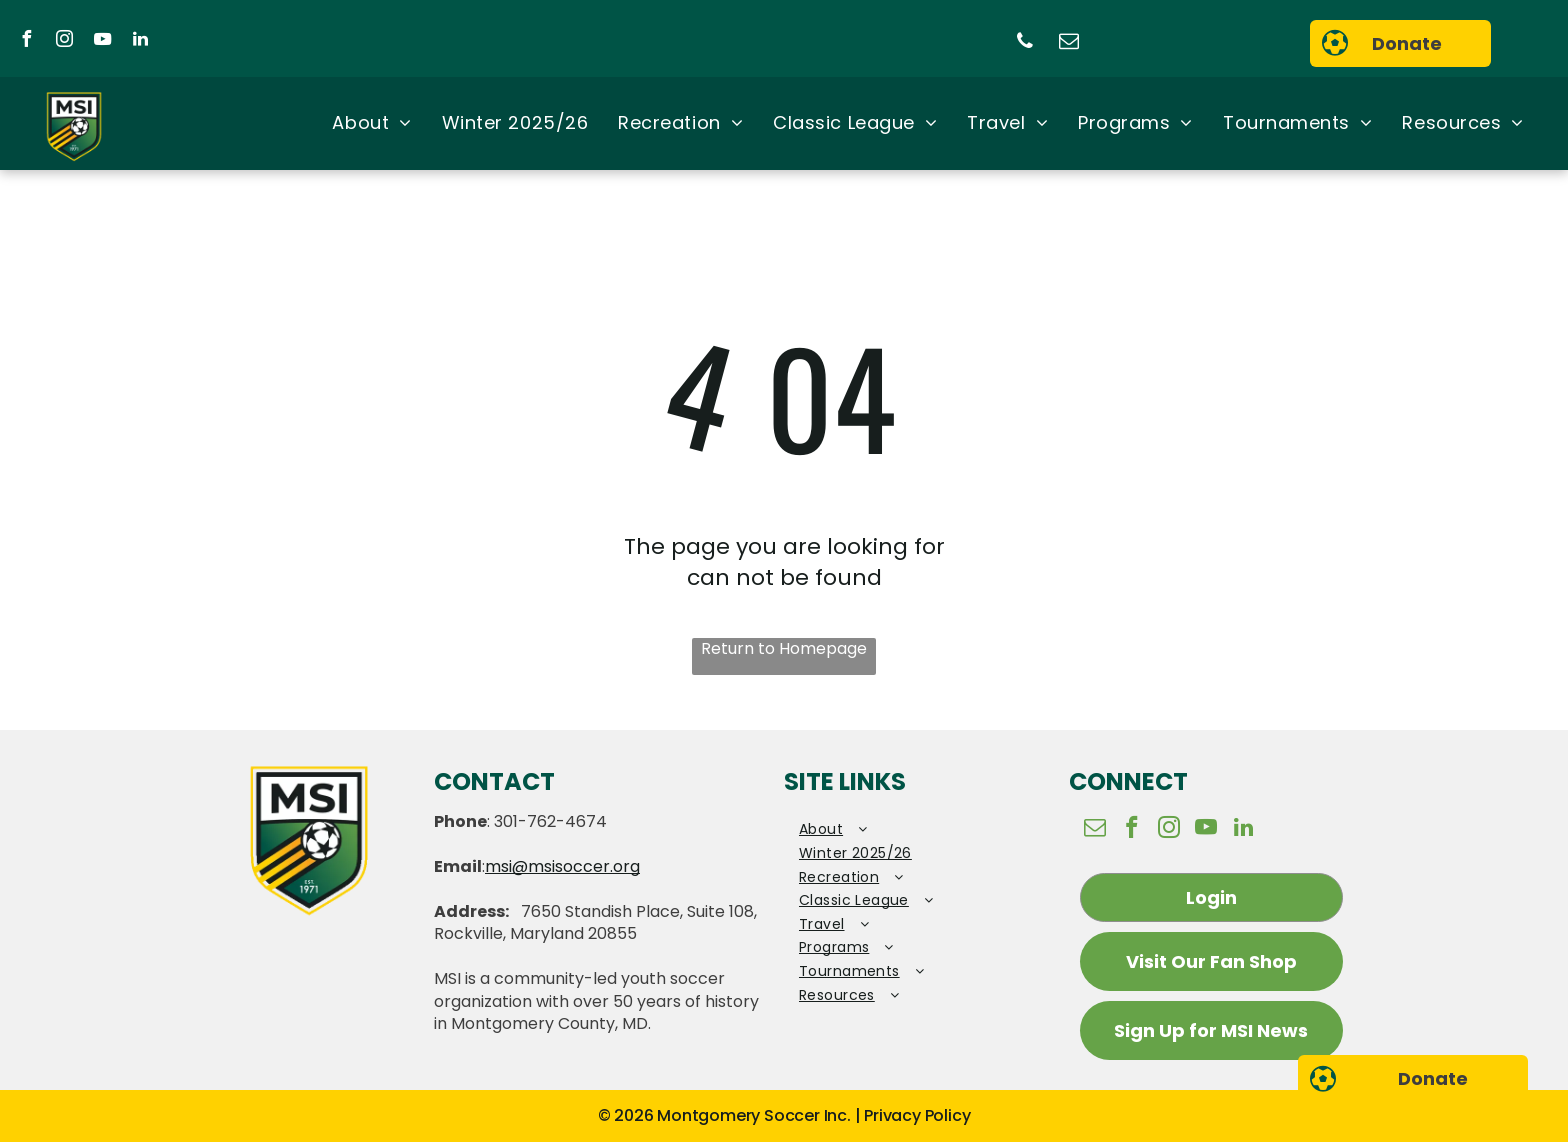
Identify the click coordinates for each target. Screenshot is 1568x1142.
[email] (1069, 43)
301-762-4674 (550, 821)
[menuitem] (371, 124)
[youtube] (102, 41)
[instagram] (64, 41)
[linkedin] (140, 41)
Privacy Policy (917, 1115)
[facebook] (26, 41)
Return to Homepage (784, 649)
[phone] (1025, 43)
